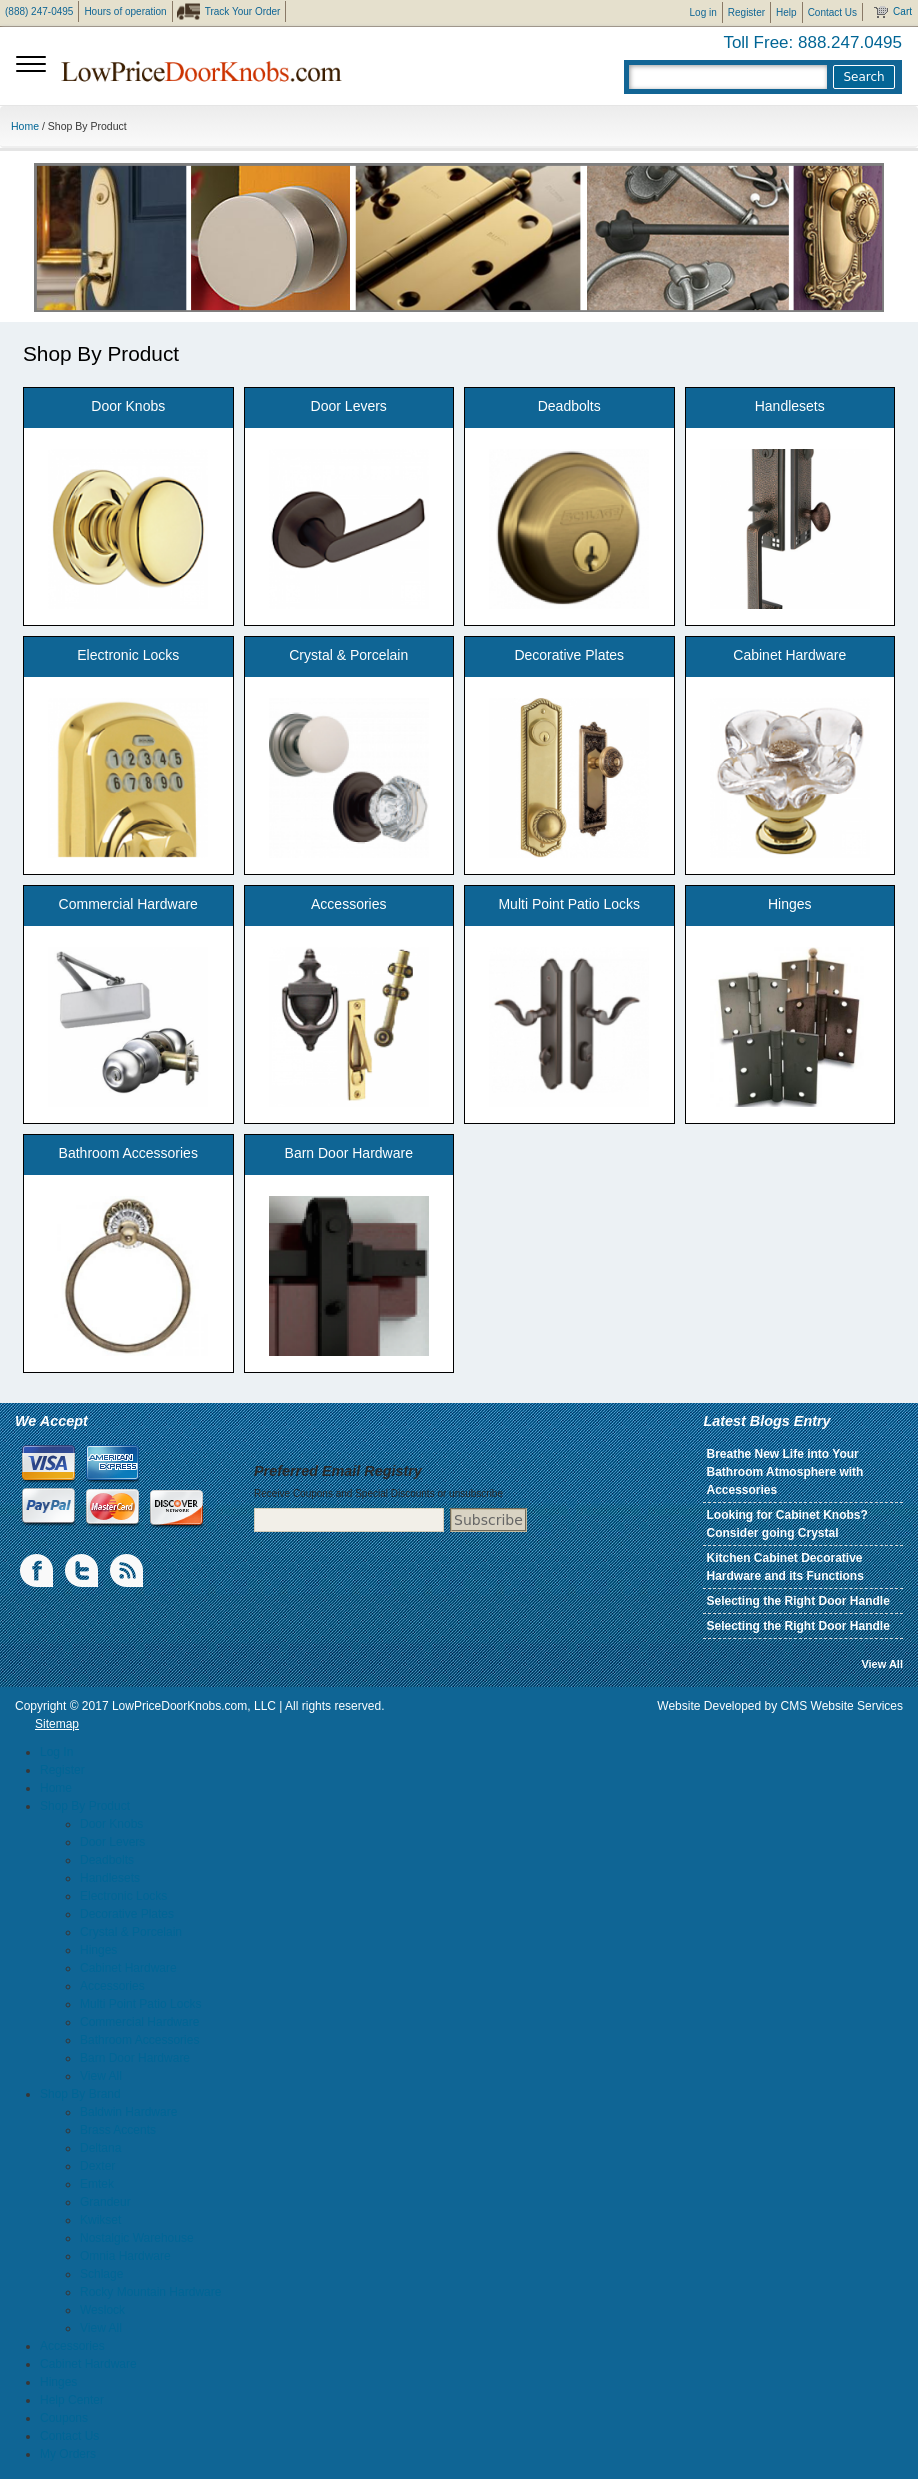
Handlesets (790, 406)
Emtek (97, 2184)
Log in (703, 12)
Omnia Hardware (125, 2256)
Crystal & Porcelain (348, 655)
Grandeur (105, 2202)
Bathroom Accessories (128, 1153)
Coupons (64, 2418)
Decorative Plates (569, 655)
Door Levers (349, 406)
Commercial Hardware (128, 904)
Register (746, 12)
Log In (56, 1752)
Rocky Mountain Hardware (150, 2292)
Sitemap (57, 1724)
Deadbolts (569, 406)
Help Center (72, 2400)
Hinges (790, 904)
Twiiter (83, 1571)
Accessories (348, 904)
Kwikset (100, 2220)
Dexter (97, 2166)
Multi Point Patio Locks (569, 904)
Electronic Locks (128, 655)
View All (882, 1664)
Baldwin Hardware (128, 2112)
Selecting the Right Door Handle (797, 1601)
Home (25, 126)
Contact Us (832, 12)
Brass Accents (118, 2130)
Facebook (38, 1571)
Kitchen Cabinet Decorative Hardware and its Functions (784, 1567)
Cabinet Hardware (789, 655)
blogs (128, 1571)
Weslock (102, 2310)
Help (786, 12)
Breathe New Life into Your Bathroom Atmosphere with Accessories (784, 1472)
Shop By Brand (80, 2094)
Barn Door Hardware (349, 1153)
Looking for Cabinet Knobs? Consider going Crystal (786, 1524)
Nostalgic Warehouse (137, 2238)
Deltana (100, 2148)
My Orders (68, 2454)
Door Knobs (128, 406)
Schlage (101, 2274)
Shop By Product (85, 1806)
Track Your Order (243, 11)
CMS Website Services (842, 1706)
